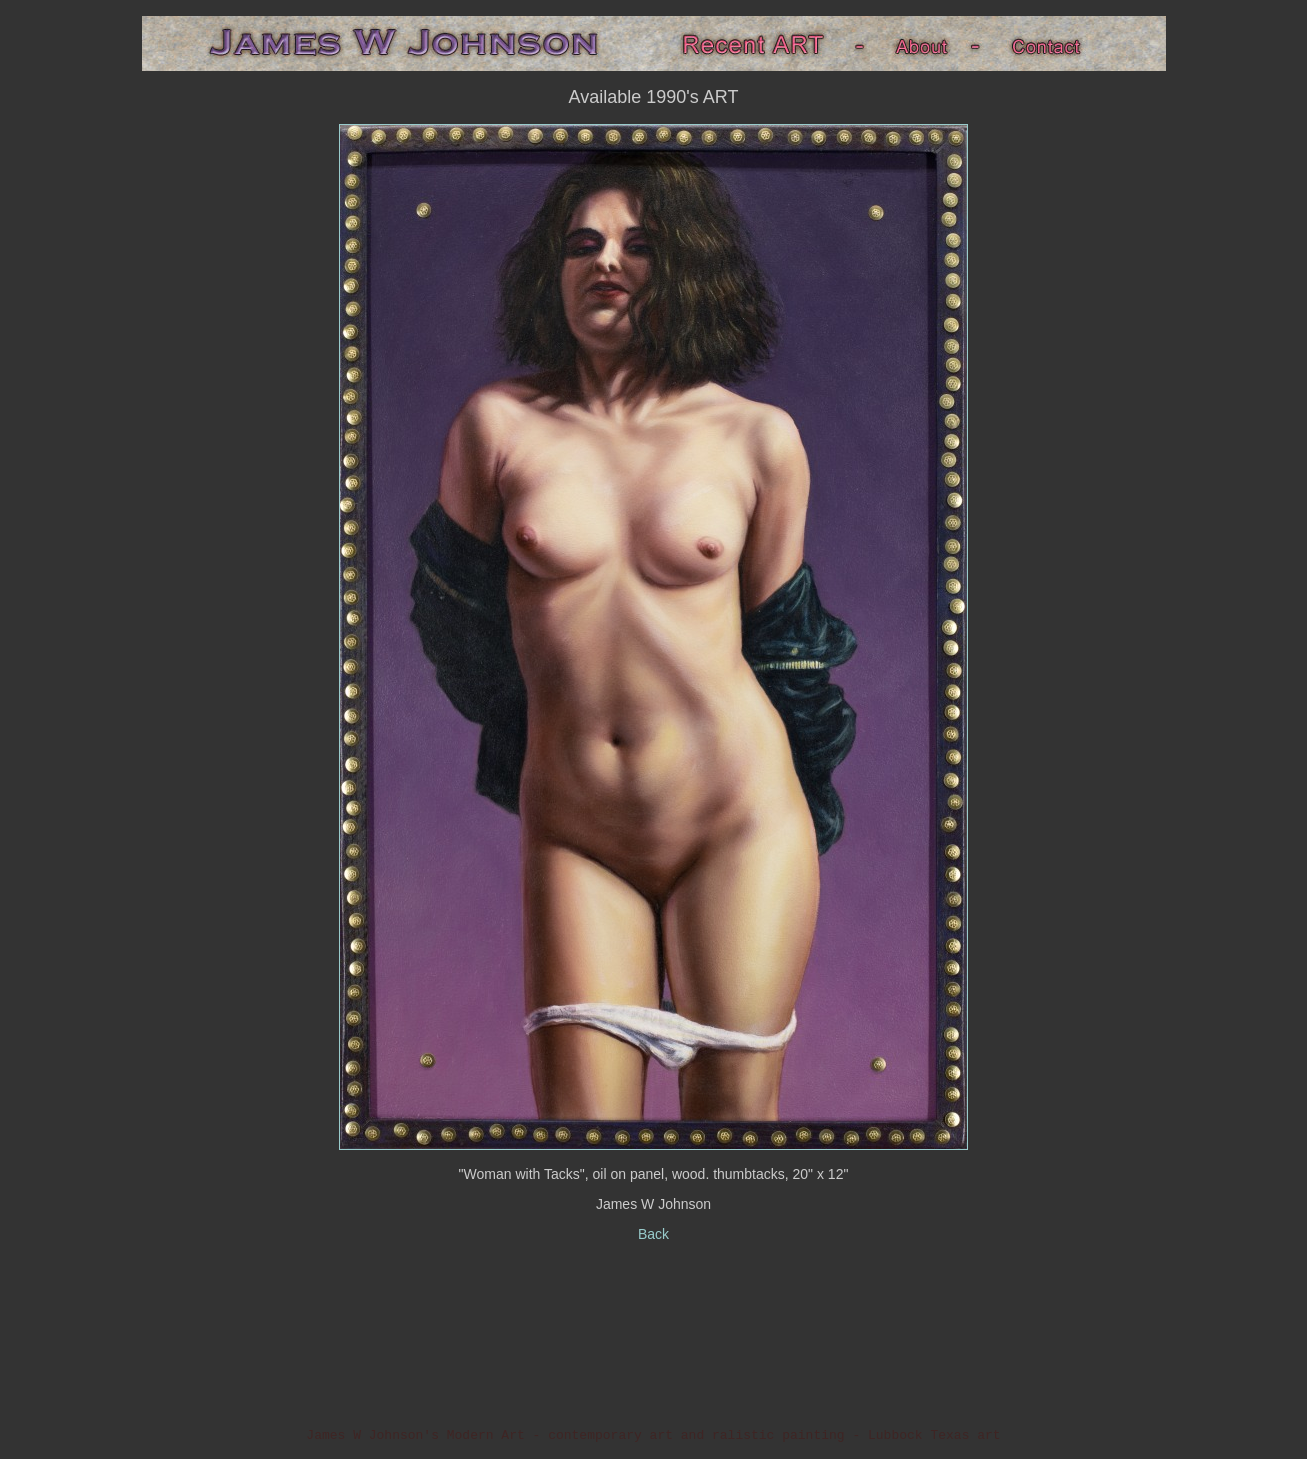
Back (653, 1234)
